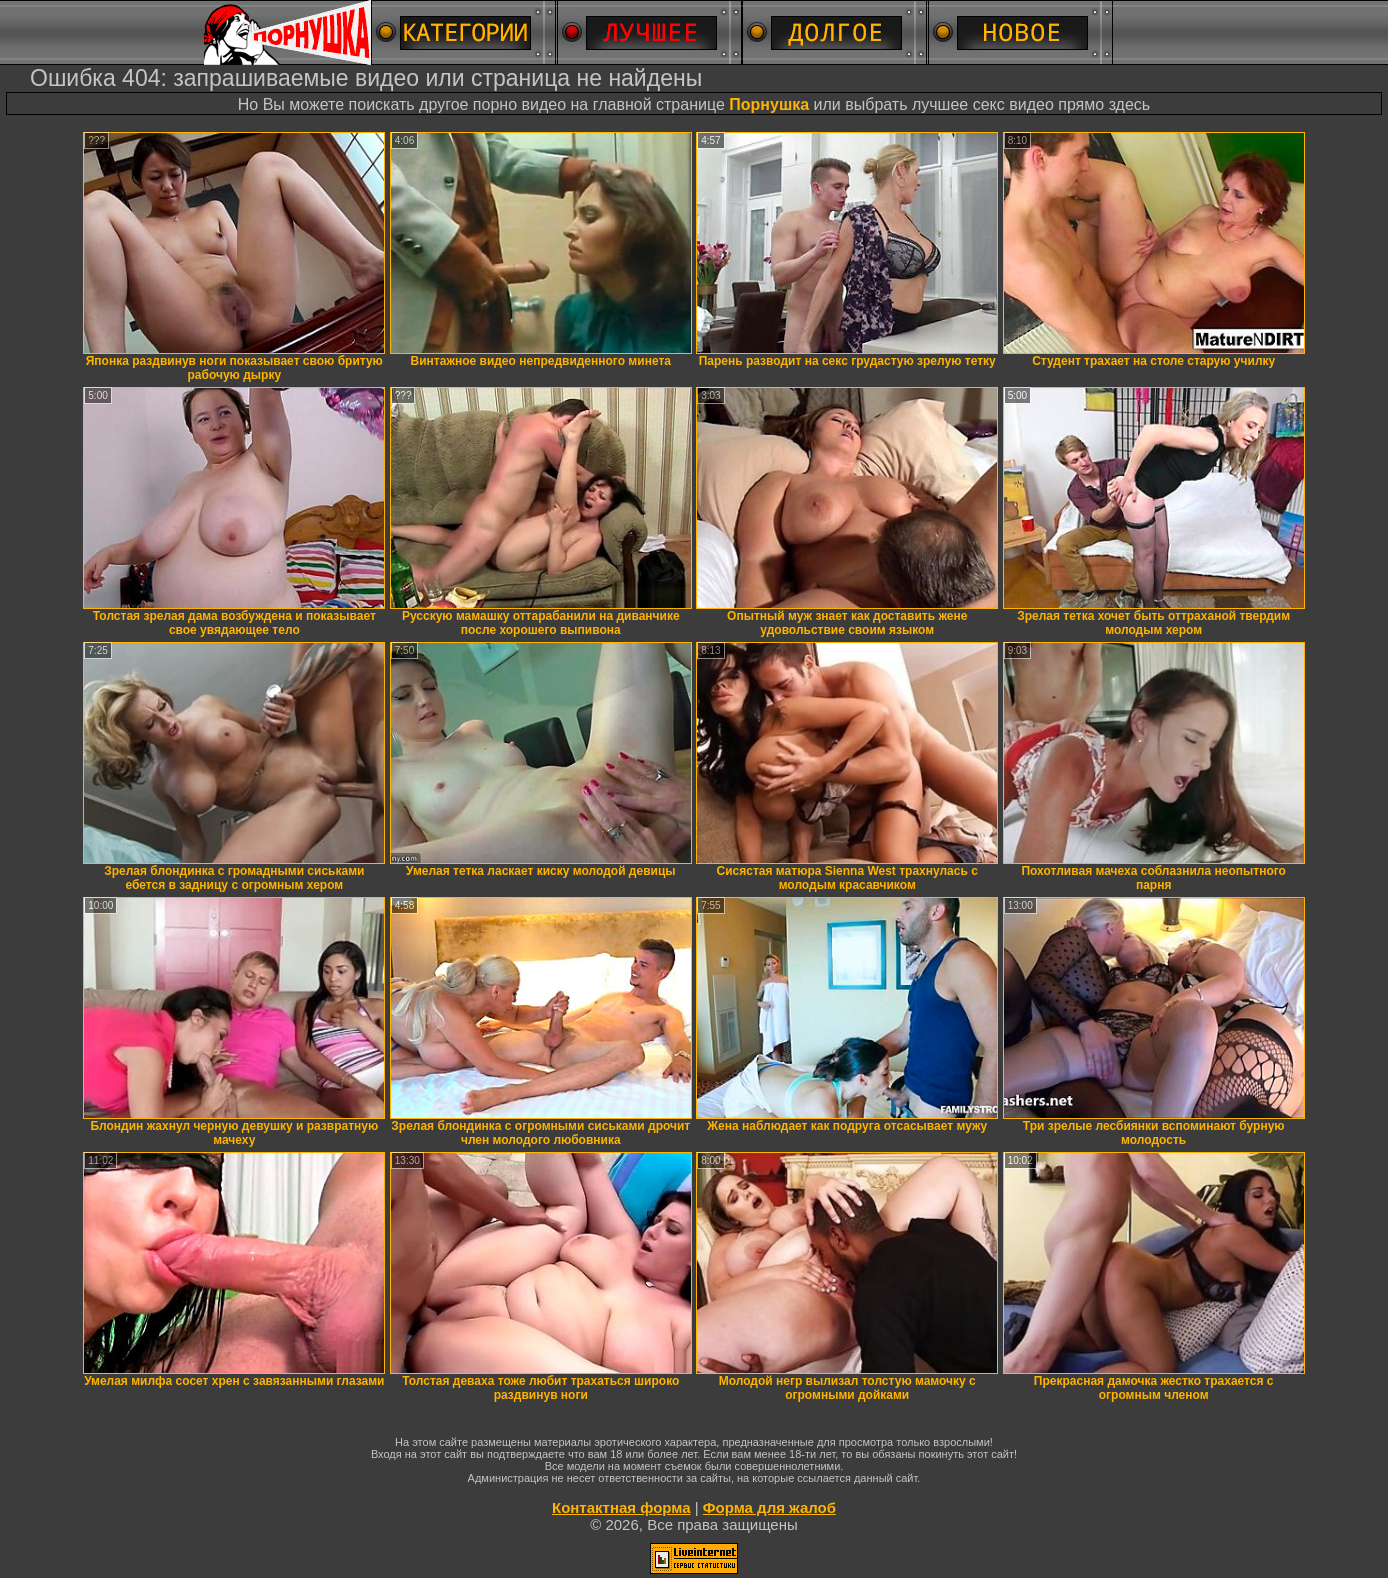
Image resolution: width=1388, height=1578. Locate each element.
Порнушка (769, 104)
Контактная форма (621, 1507)
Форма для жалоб (769, 1507)
